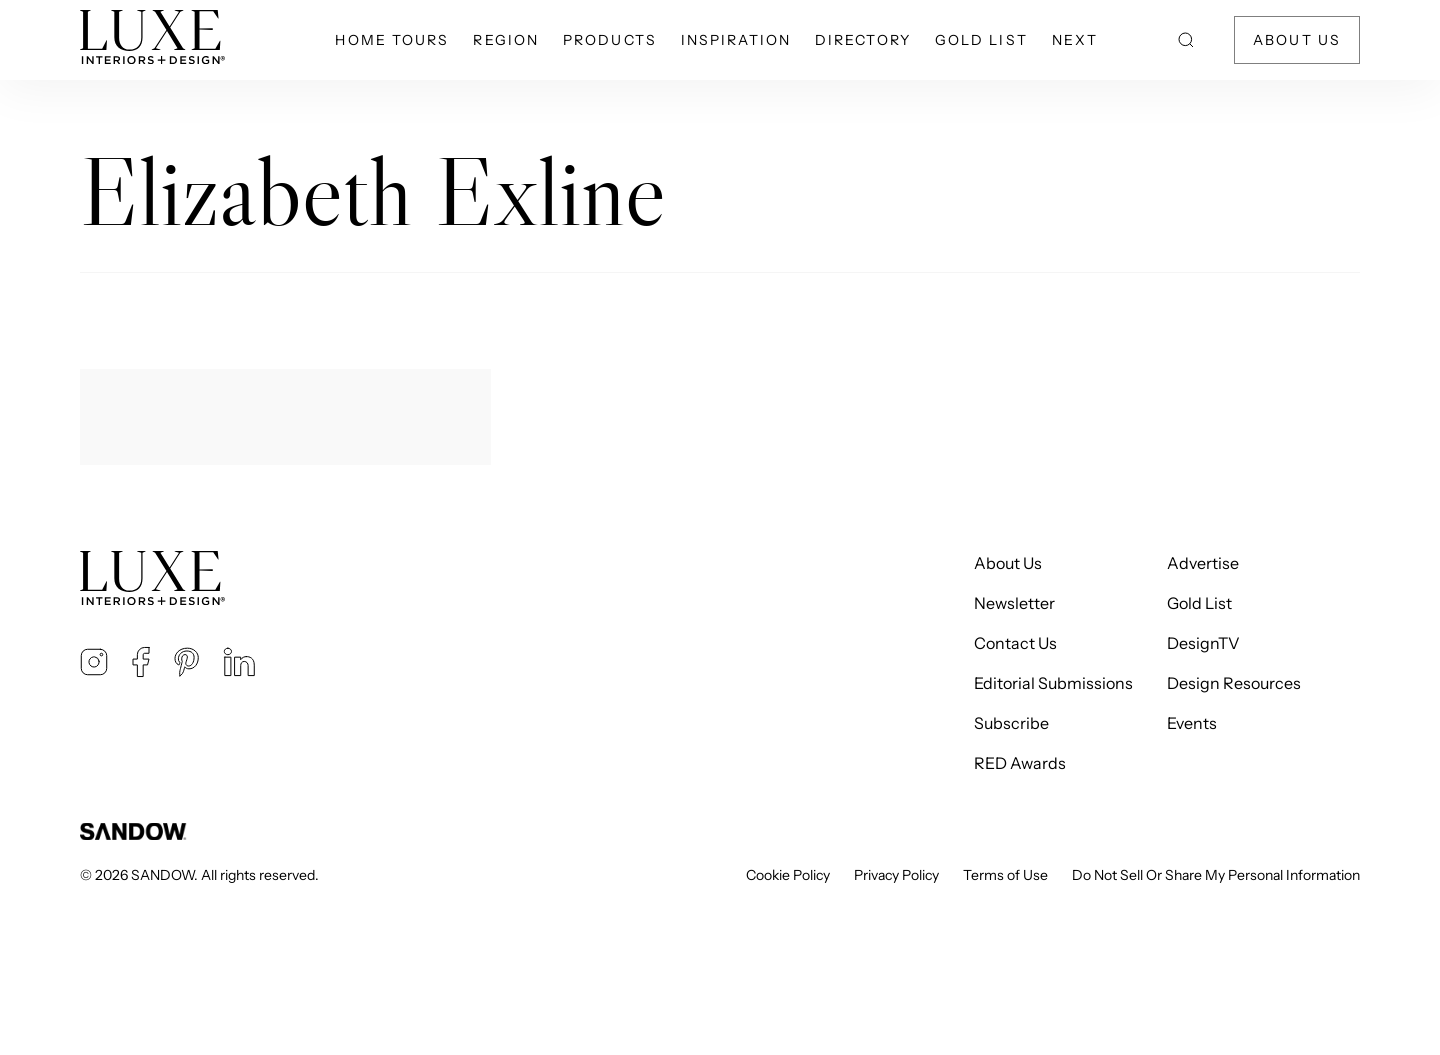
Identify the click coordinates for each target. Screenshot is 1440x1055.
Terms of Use (1005, 875)
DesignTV (1203, 643)
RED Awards (1020, 763)
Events (1192, 723)
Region (506, 40)
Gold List (981, 40)
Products (610, 40)
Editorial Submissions (1053, 683)
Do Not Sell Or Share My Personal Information (1216, 875)
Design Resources (1234, 683)
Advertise (1203, 563)
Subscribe (1011, 723)
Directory (863, 40)
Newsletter (1014, 603)
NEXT (1075, 40)
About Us (1297, 40)
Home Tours (392, 40)
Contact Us (1015, 643)
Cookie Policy (788, 875)
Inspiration (736, 40)
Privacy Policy (896, 875)
